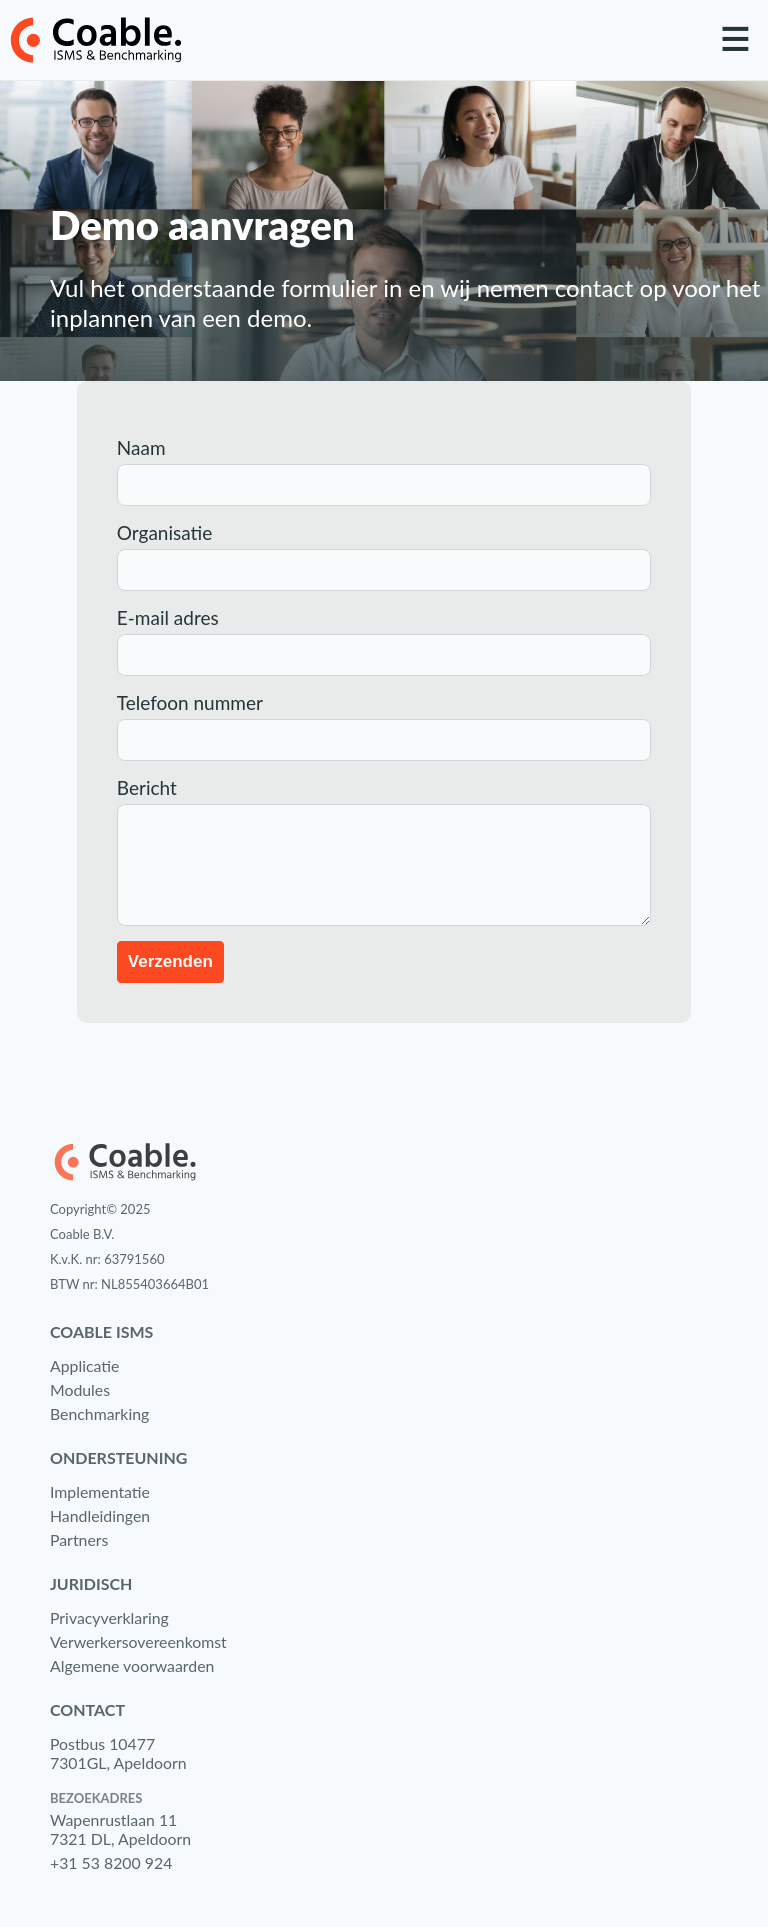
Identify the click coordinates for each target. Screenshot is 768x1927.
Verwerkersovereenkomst (138, 1641)
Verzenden (170, 961)
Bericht (147, 787)
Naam (141, 447)
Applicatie (84, 1365)
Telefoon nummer (190, 702)
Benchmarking (99, 1413)
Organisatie (165, 532)
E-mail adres (168, 617)
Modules (80, 1389)
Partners (79, 1539)
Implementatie (100, 1491)
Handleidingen (100, 1515)
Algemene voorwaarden (132, 1665)
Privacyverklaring (109, 1617)
